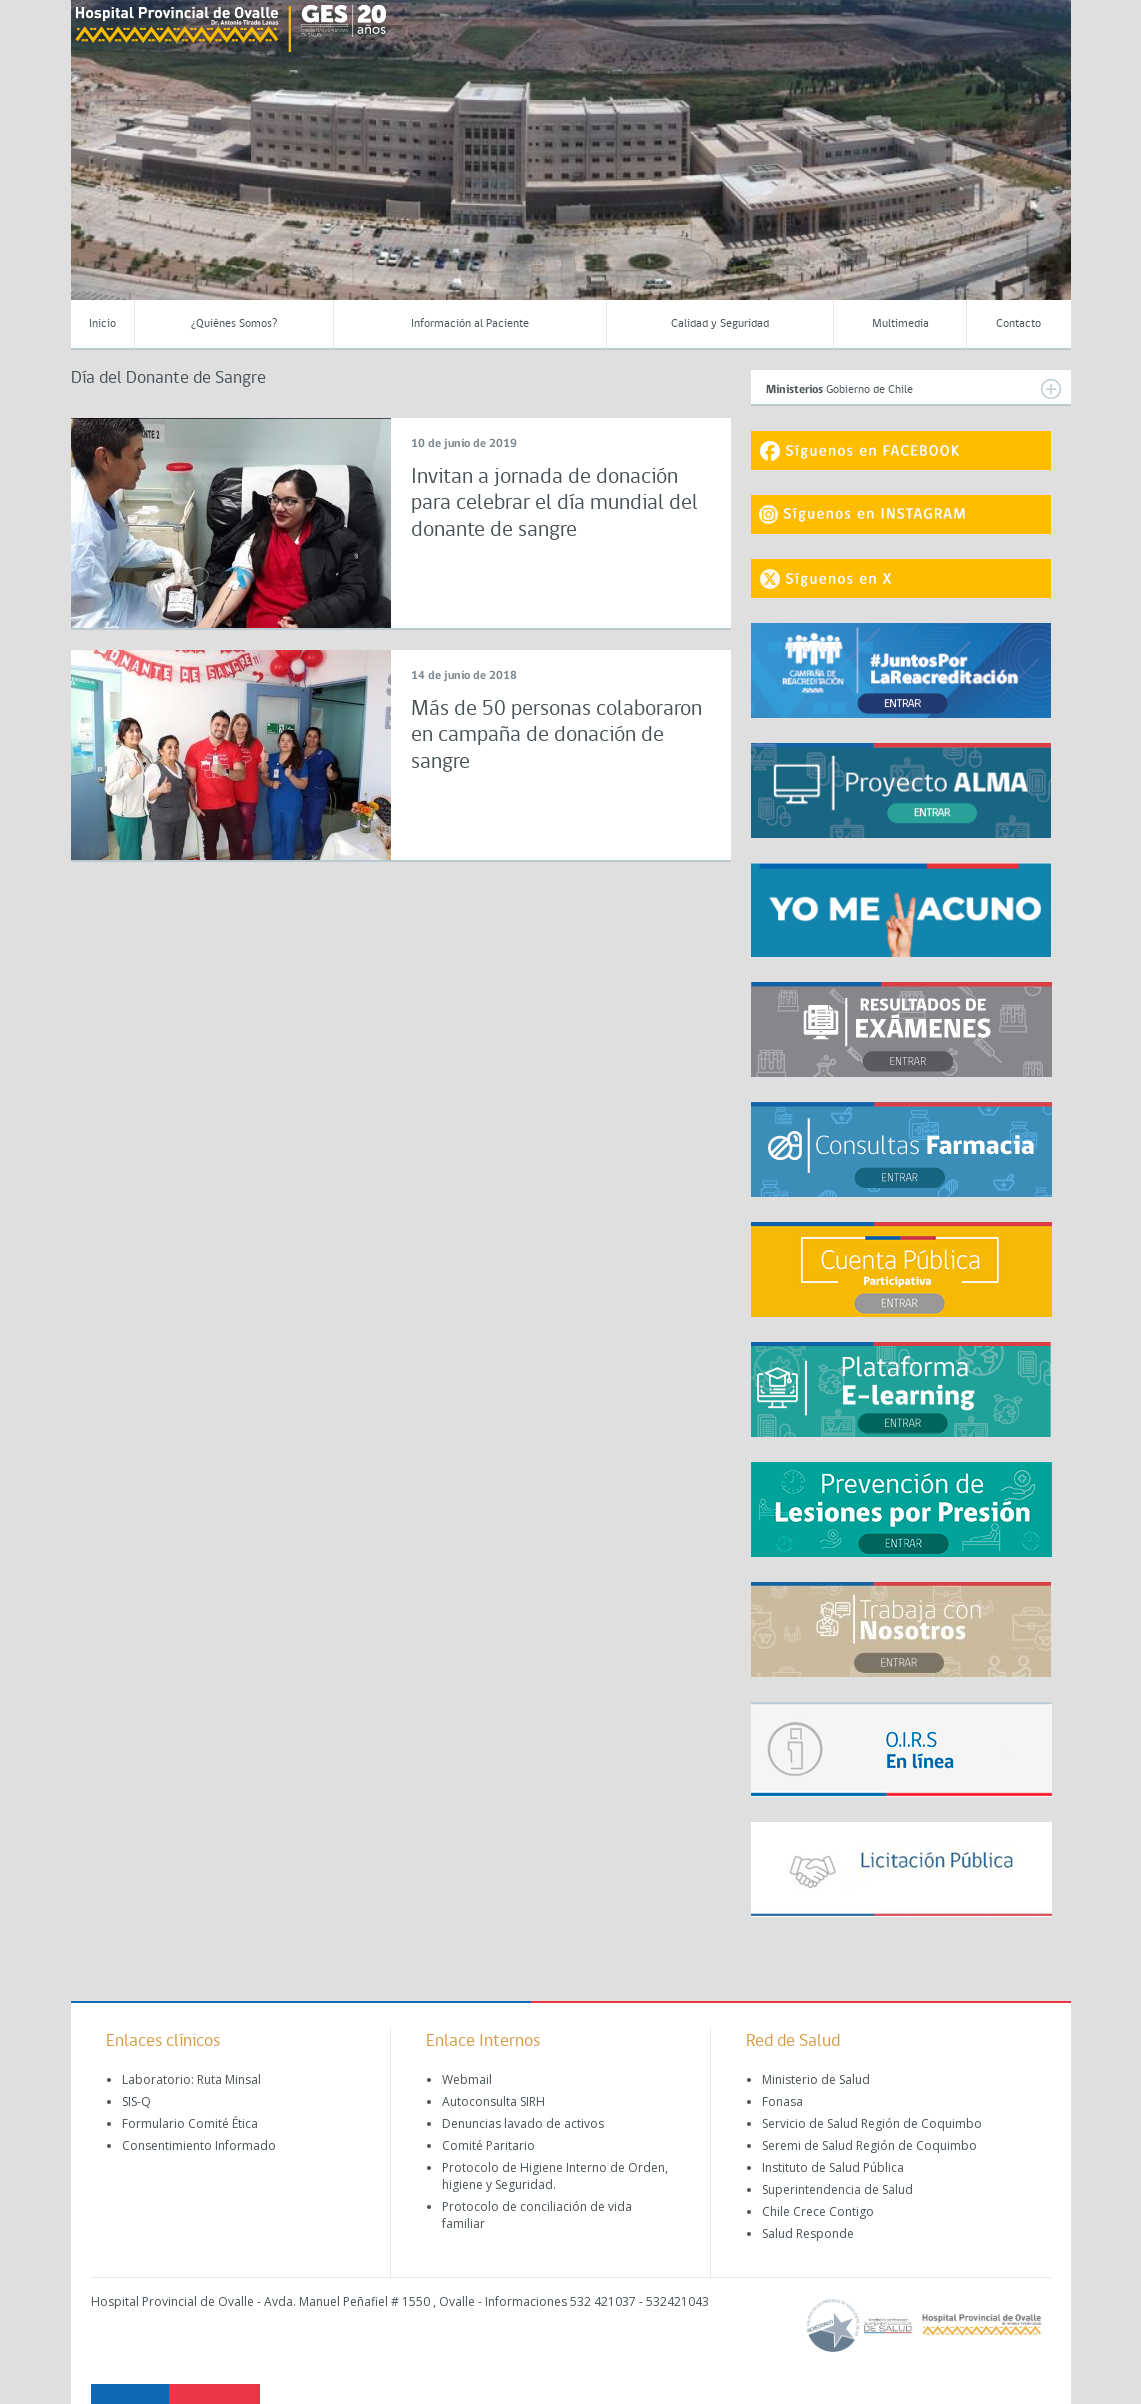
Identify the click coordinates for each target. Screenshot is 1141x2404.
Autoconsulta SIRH (493, 2101)
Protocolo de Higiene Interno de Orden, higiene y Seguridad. (555, 2176)
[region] (571, 165)
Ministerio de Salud (816, 2079)
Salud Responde (808, 2233)
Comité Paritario (488, 2145)
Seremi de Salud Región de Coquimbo (869, 2145)
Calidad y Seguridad (720, 324)
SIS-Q (136, 2101)
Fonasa (782, 2101)
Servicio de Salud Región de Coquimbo (872, 2123)
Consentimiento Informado (199, 2145)
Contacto (1018, 324)
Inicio (102, 324)
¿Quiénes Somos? (234, 324)
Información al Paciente (470, 324)
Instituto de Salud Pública (833, 2167)
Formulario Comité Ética (190, 2123)
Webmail (467, 2079)
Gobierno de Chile (913, 389)
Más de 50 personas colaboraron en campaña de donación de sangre (556, 736)
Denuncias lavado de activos (523, 2123)
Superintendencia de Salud (837, 2189)
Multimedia (900, 324)
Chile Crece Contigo (818, 2211)
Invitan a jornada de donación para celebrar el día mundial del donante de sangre (554, 504)
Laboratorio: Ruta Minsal (191, 2079)
